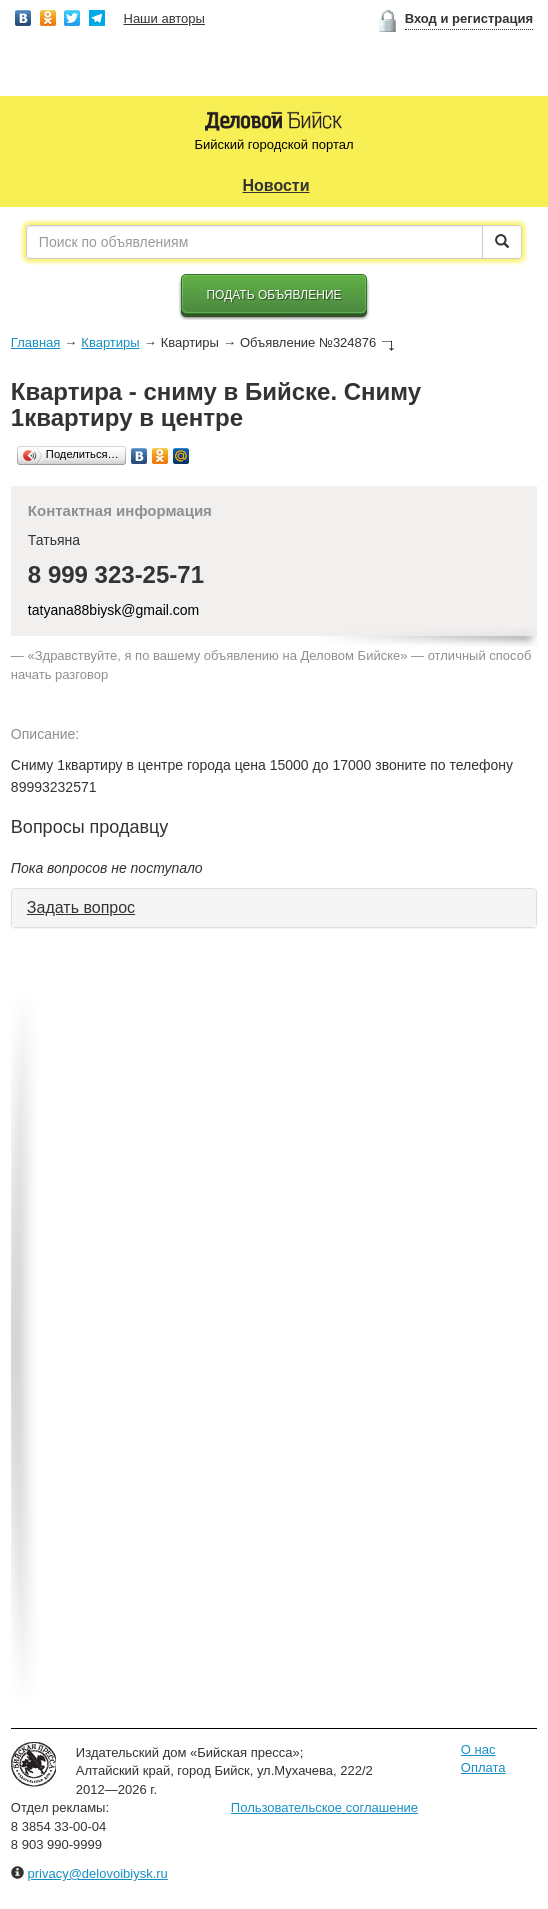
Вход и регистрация (469, 18)
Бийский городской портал (273, 144)
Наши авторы (164, 18)
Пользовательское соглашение (324, 1807)
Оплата (483, 1767)
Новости (275, 185)
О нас (478, 1749)
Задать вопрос (81, 907)
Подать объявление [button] (273, 295)
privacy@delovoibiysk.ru (97, 1873)
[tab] (274, 908)
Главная (35, 342)
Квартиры (110, 342)
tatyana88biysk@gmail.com (113, 610)
